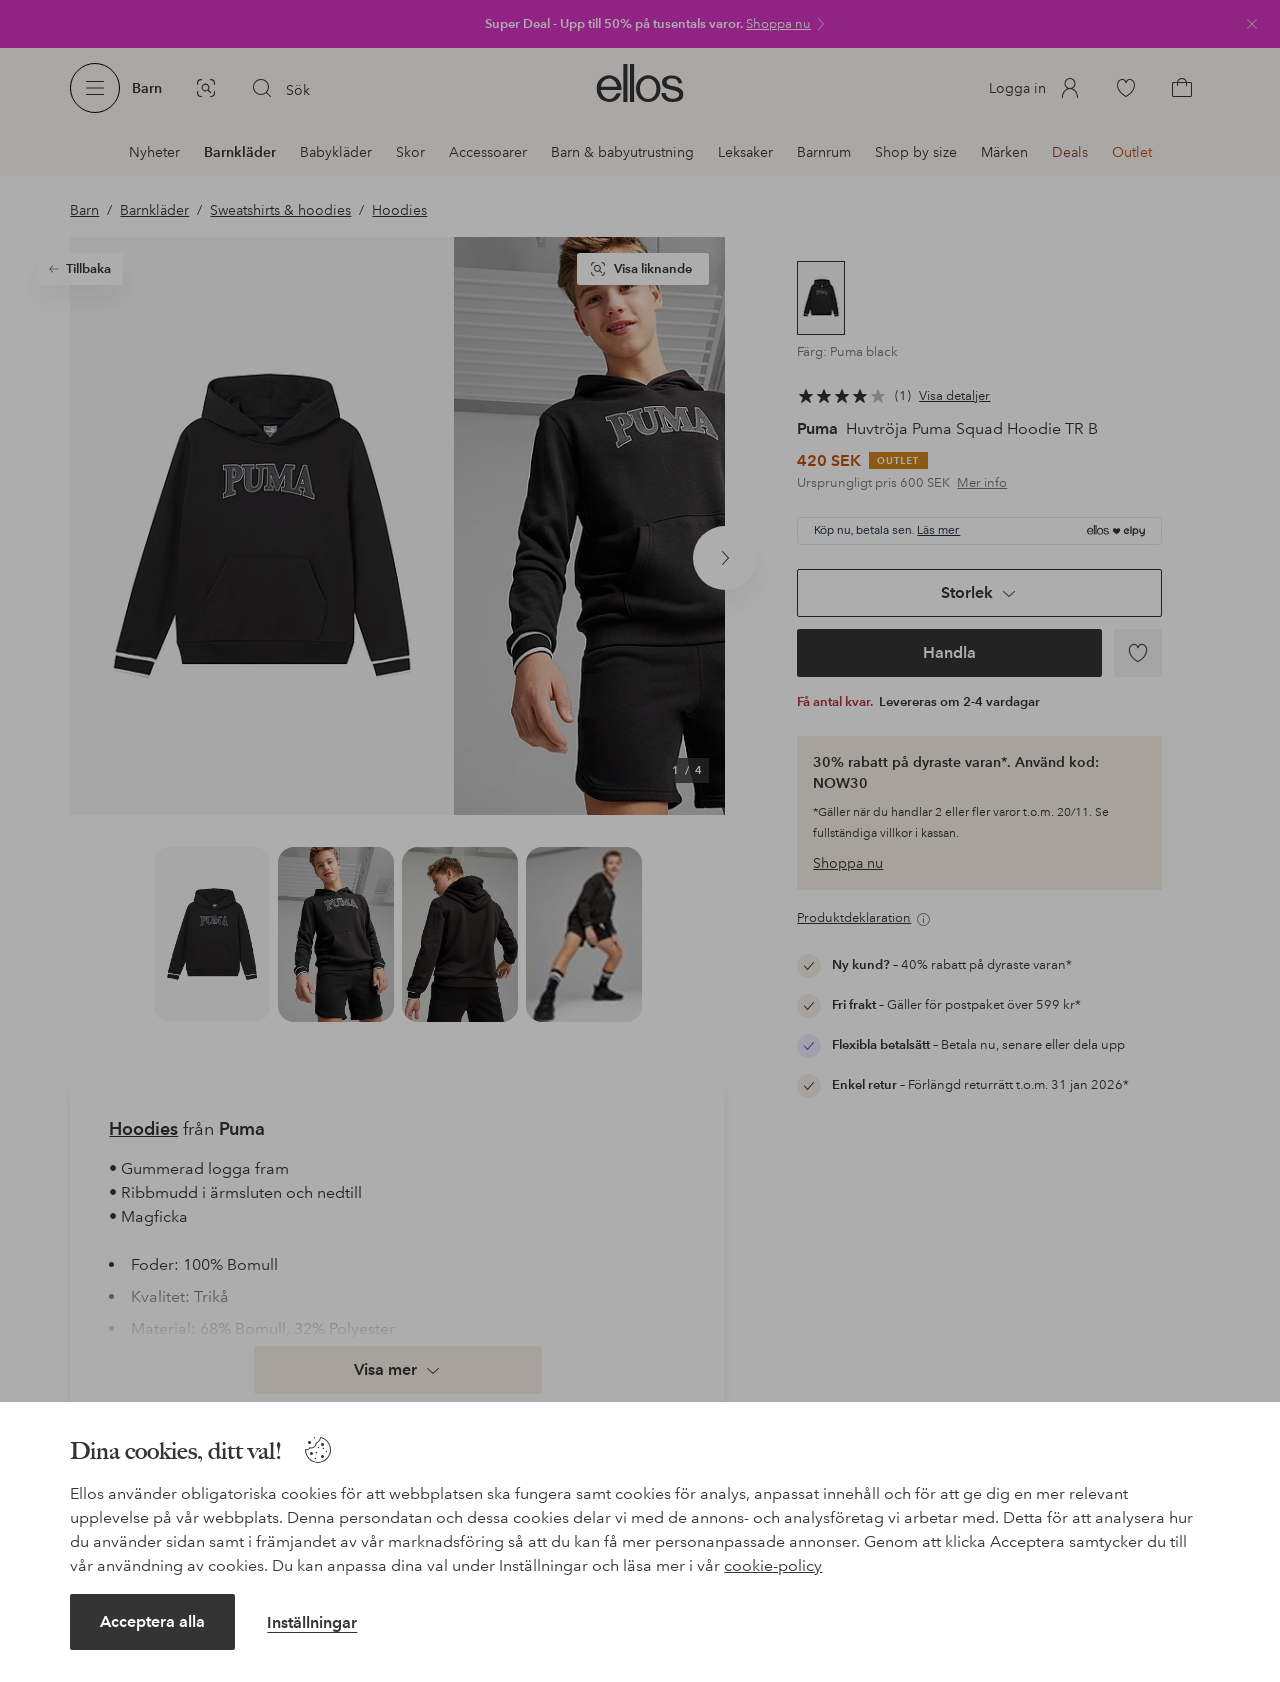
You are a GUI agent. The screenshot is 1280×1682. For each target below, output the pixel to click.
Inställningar (312, 1622)
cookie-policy (773, 1565)
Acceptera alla (152, 1621)
